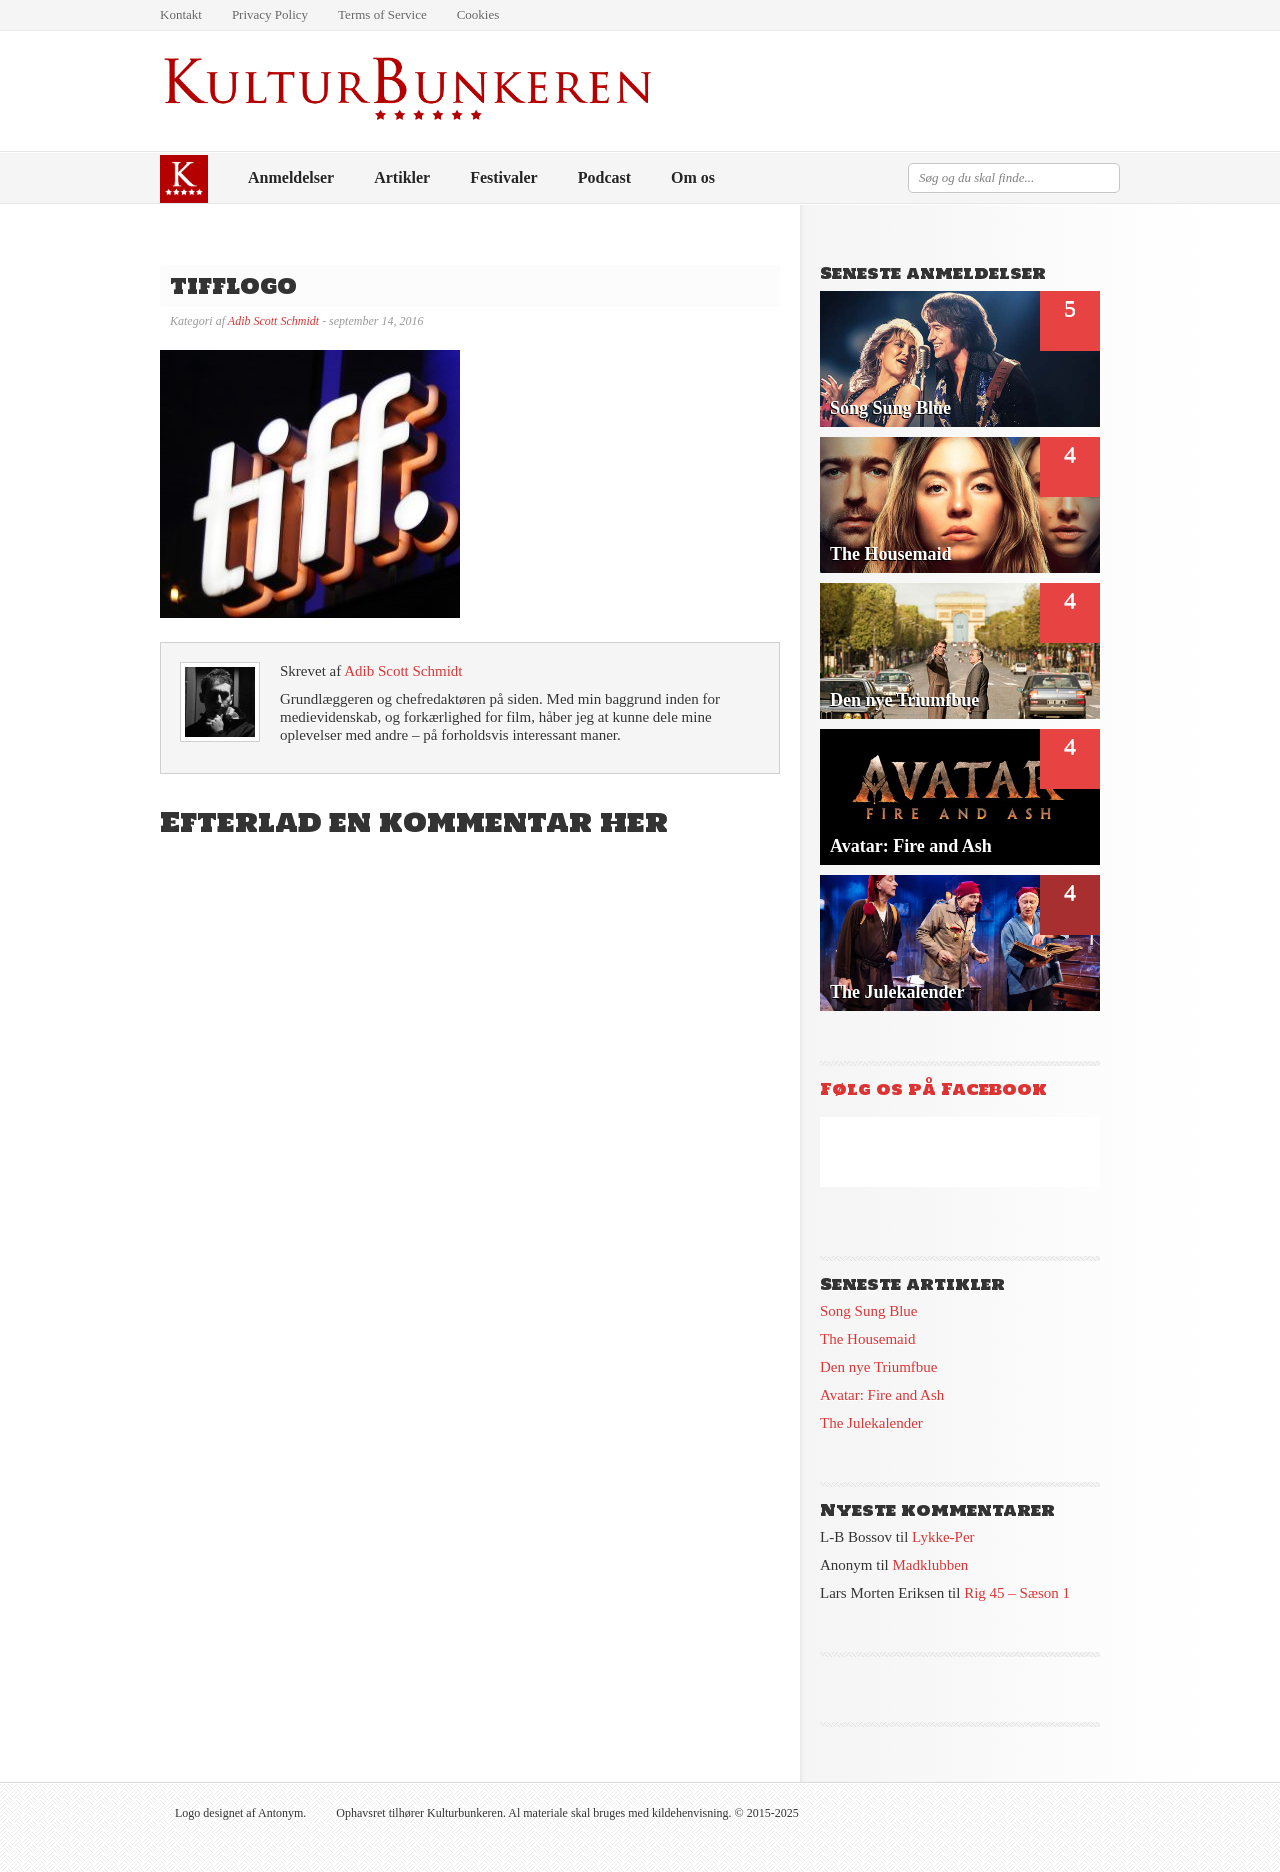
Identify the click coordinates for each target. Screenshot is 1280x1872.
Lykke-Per (943, 1537)
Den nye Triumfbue (879, 1367)
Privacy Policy (270, 14)
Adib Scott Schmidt (273, 321)
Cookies (478, 14)
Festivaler (504, 177)
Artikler (402, 177)
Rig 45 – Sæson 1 (1017, 1593)
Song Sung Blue (869, 1311)
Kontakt (181, 14)
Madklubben (931, 1565)
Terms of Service (382, 14)
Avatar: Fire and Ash (882, 1395)
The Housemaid (867, 1339)
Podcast (604, 177)
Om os (693, 177)
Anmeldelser (291, 177)
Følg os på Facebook (933, 1089)
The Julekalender (871, 1423)
